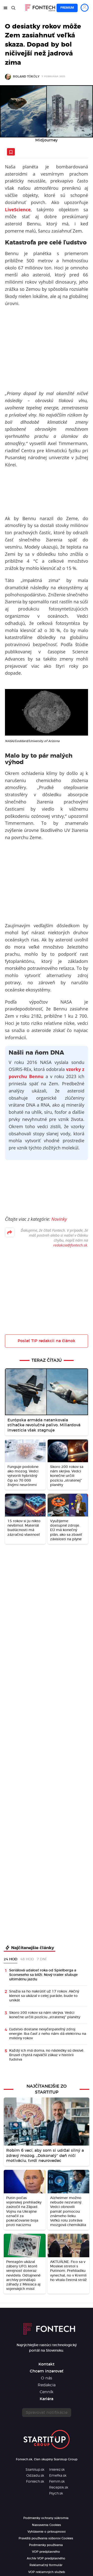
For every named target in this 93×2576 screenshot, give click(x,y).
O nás (46, 2378)
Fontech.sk (35, 2481)
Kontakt (46, 2364)
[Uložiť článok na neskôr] (11, 152)
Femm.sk (57, 2481)
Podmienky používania (46, 2545)
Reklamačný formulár (46, 2565)
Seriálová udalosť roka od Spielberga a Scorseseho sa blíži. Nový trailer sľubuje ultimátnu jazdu (43, 1975)
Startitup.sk (35, 2469)
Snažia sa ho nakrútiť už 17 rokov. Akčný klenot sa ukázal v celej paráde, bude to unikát (44, 1996)
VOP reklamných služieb (46, 2572)
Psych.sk (56, 2493)
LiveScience (18, 209)
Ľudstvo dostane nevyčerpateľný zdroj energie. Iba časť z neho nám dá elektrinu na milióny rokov (47, 2034)
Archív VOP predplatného (46, 2558)
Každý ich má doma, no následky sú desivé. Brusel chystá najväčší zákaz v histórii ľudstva (46, 2055)
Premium (67, 7)
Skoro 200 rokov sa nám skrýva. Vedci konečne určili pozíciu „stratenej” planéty (44, 2015)
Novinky (59, 1219)
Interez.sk (57, 2469)
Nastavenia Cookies (46, 2524)
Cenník (46, 2392)
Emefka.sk (57, 2475)
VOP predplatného (46, 2551)
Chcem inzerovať (46, 2371)
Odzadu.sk (35, 2475)
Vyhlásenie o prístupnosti (46, 2531)
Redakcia (47, 2385)
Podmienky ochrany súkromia (45, 2518)
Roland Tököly (26, 76)
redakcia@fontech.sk (70, 1245)
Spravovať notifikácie (46, 2413)
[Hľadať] (13, 8)
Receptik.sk (58, 2487)
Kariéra (46, 2399)
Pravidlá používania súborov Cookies (46, 2538)
